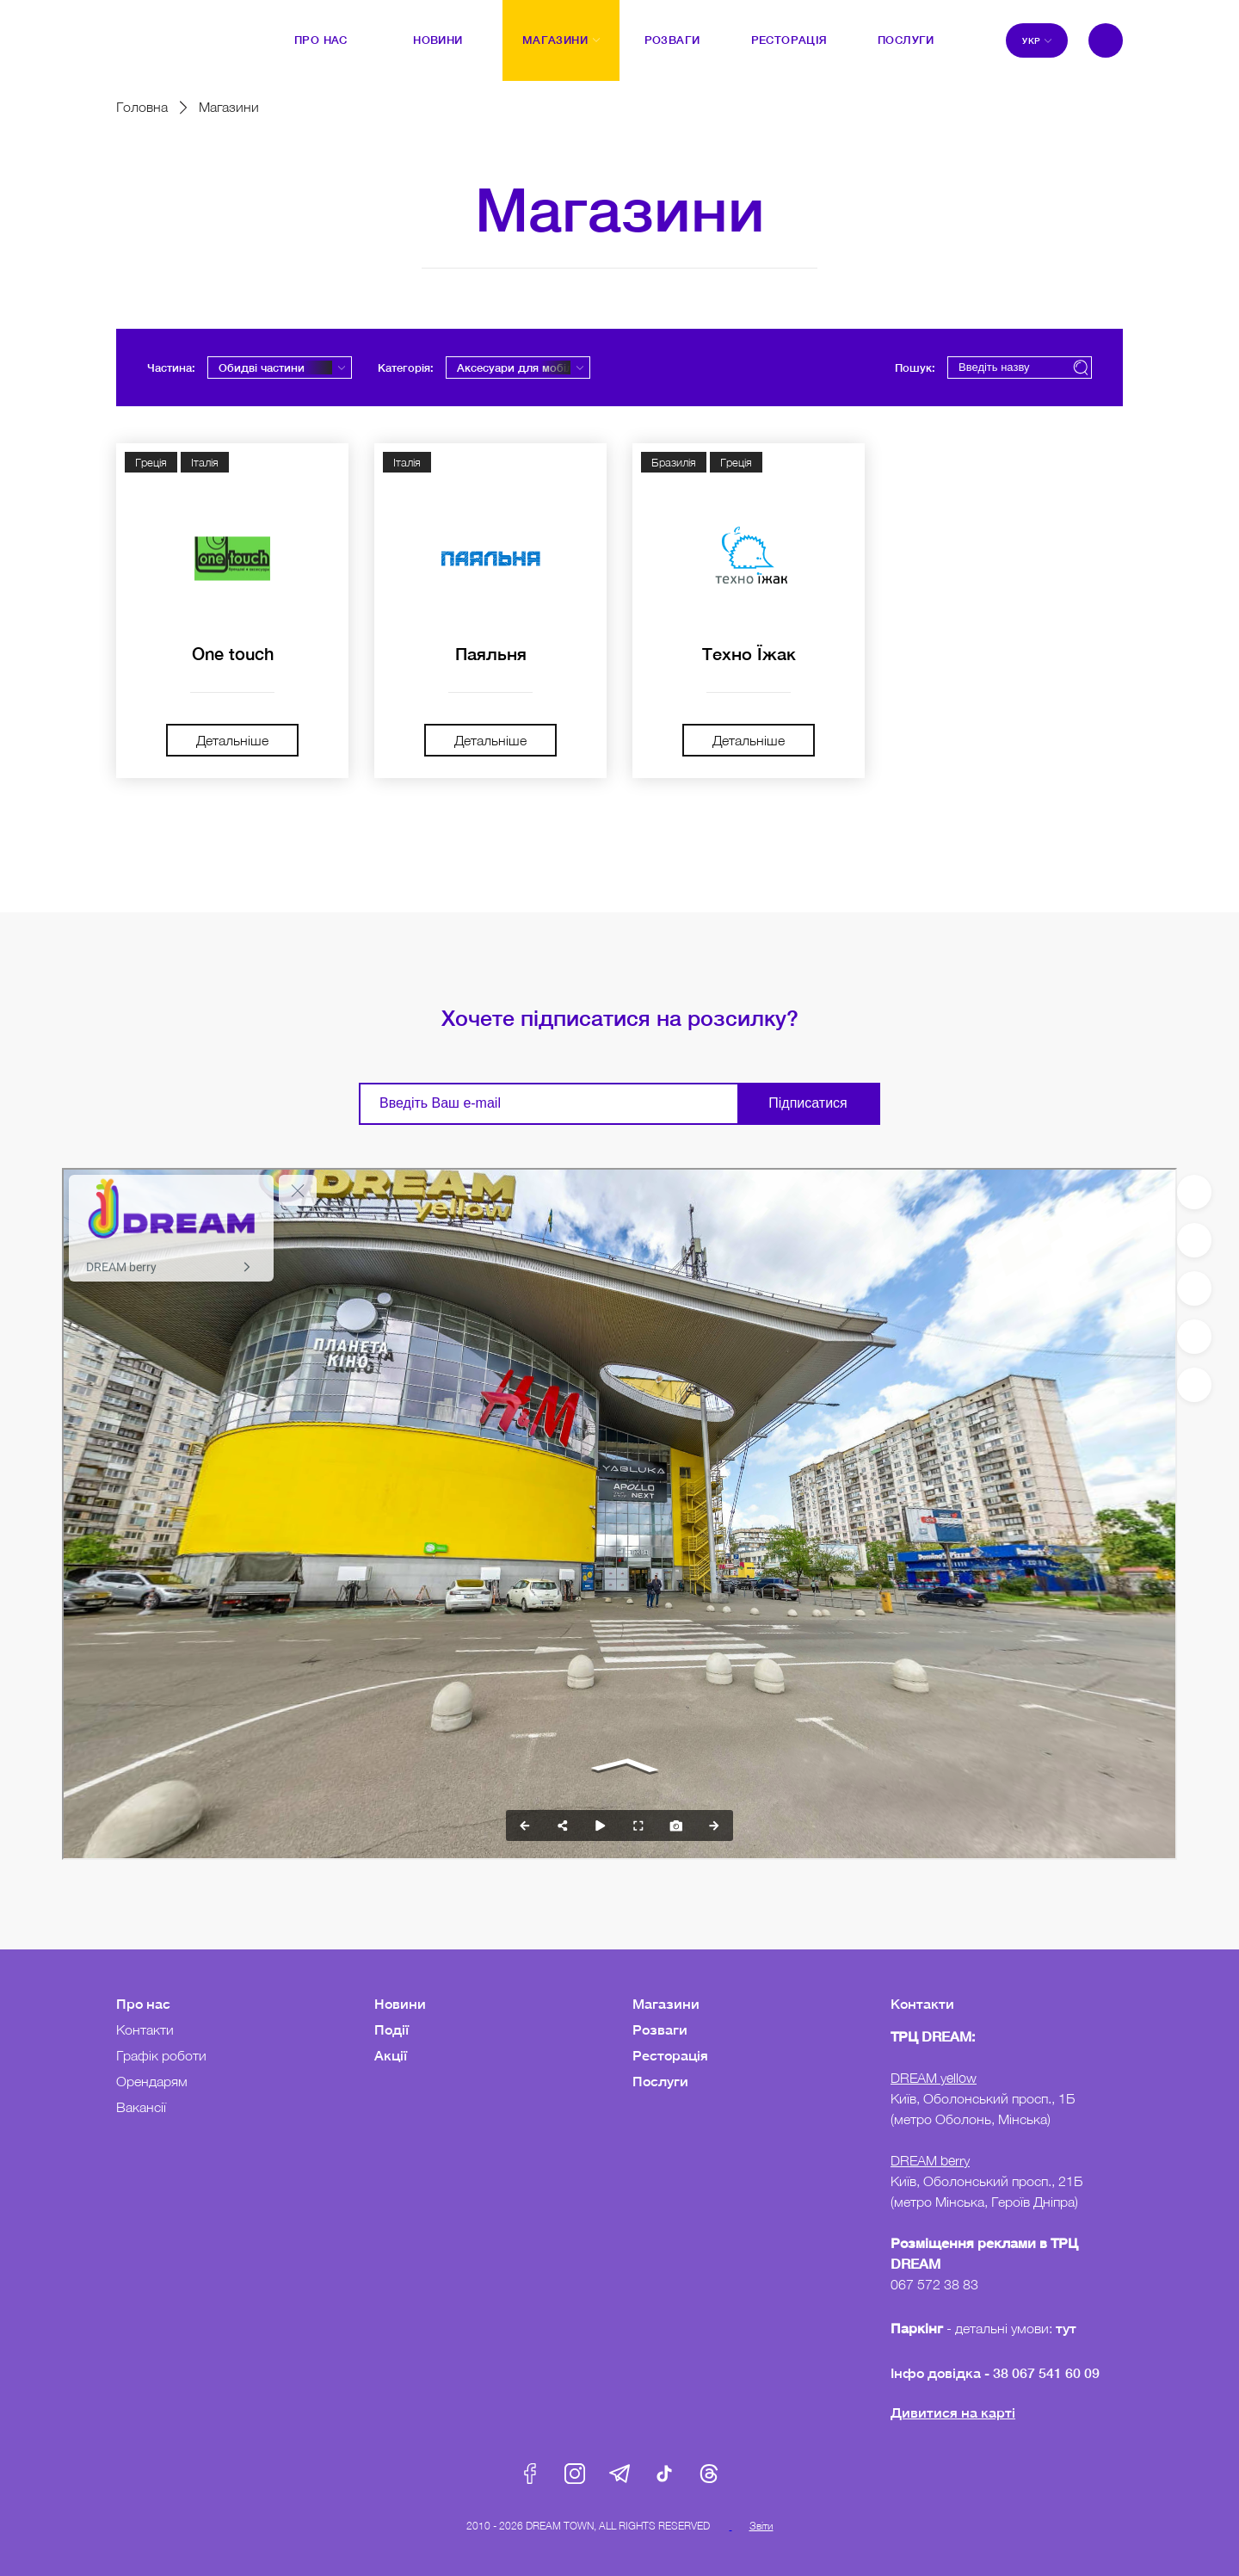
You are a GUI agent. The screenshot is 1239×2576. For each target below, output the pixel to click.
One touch (233, 653)
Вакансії (141, 2107)
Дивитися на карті (953, 2412)
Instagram (574, 2473)
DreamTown (151, 28)
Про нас (143, 2003)
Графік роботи (161, 2055)
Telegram (619, 2473)
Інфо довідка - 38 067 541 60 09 (995, 2372)
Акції (390, 2055)
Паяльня (491, 653)
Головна (142, 106)
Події (391, 2029)
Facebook (530, 2473)
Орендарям (152, 2081)
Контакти (145, 2029)
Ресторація (670, 2055)
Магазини (666, 2003)
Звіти (761, 2525)
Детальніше (232, 740)
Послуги (660, 2081)
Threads (709, 2473)
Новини (400, 2003)
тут (1068, 2328)
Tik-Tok (664, 2473)
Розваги (659, 2029)
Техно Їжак (749, 653)
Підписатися (807, 1103)
